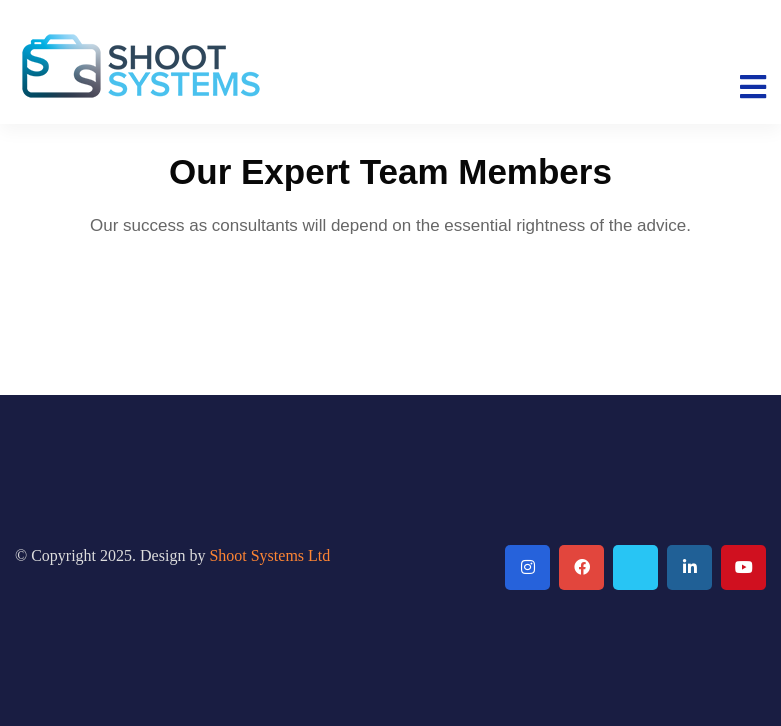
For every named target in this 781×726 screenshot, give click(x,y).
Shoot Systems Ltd (269, 555)
